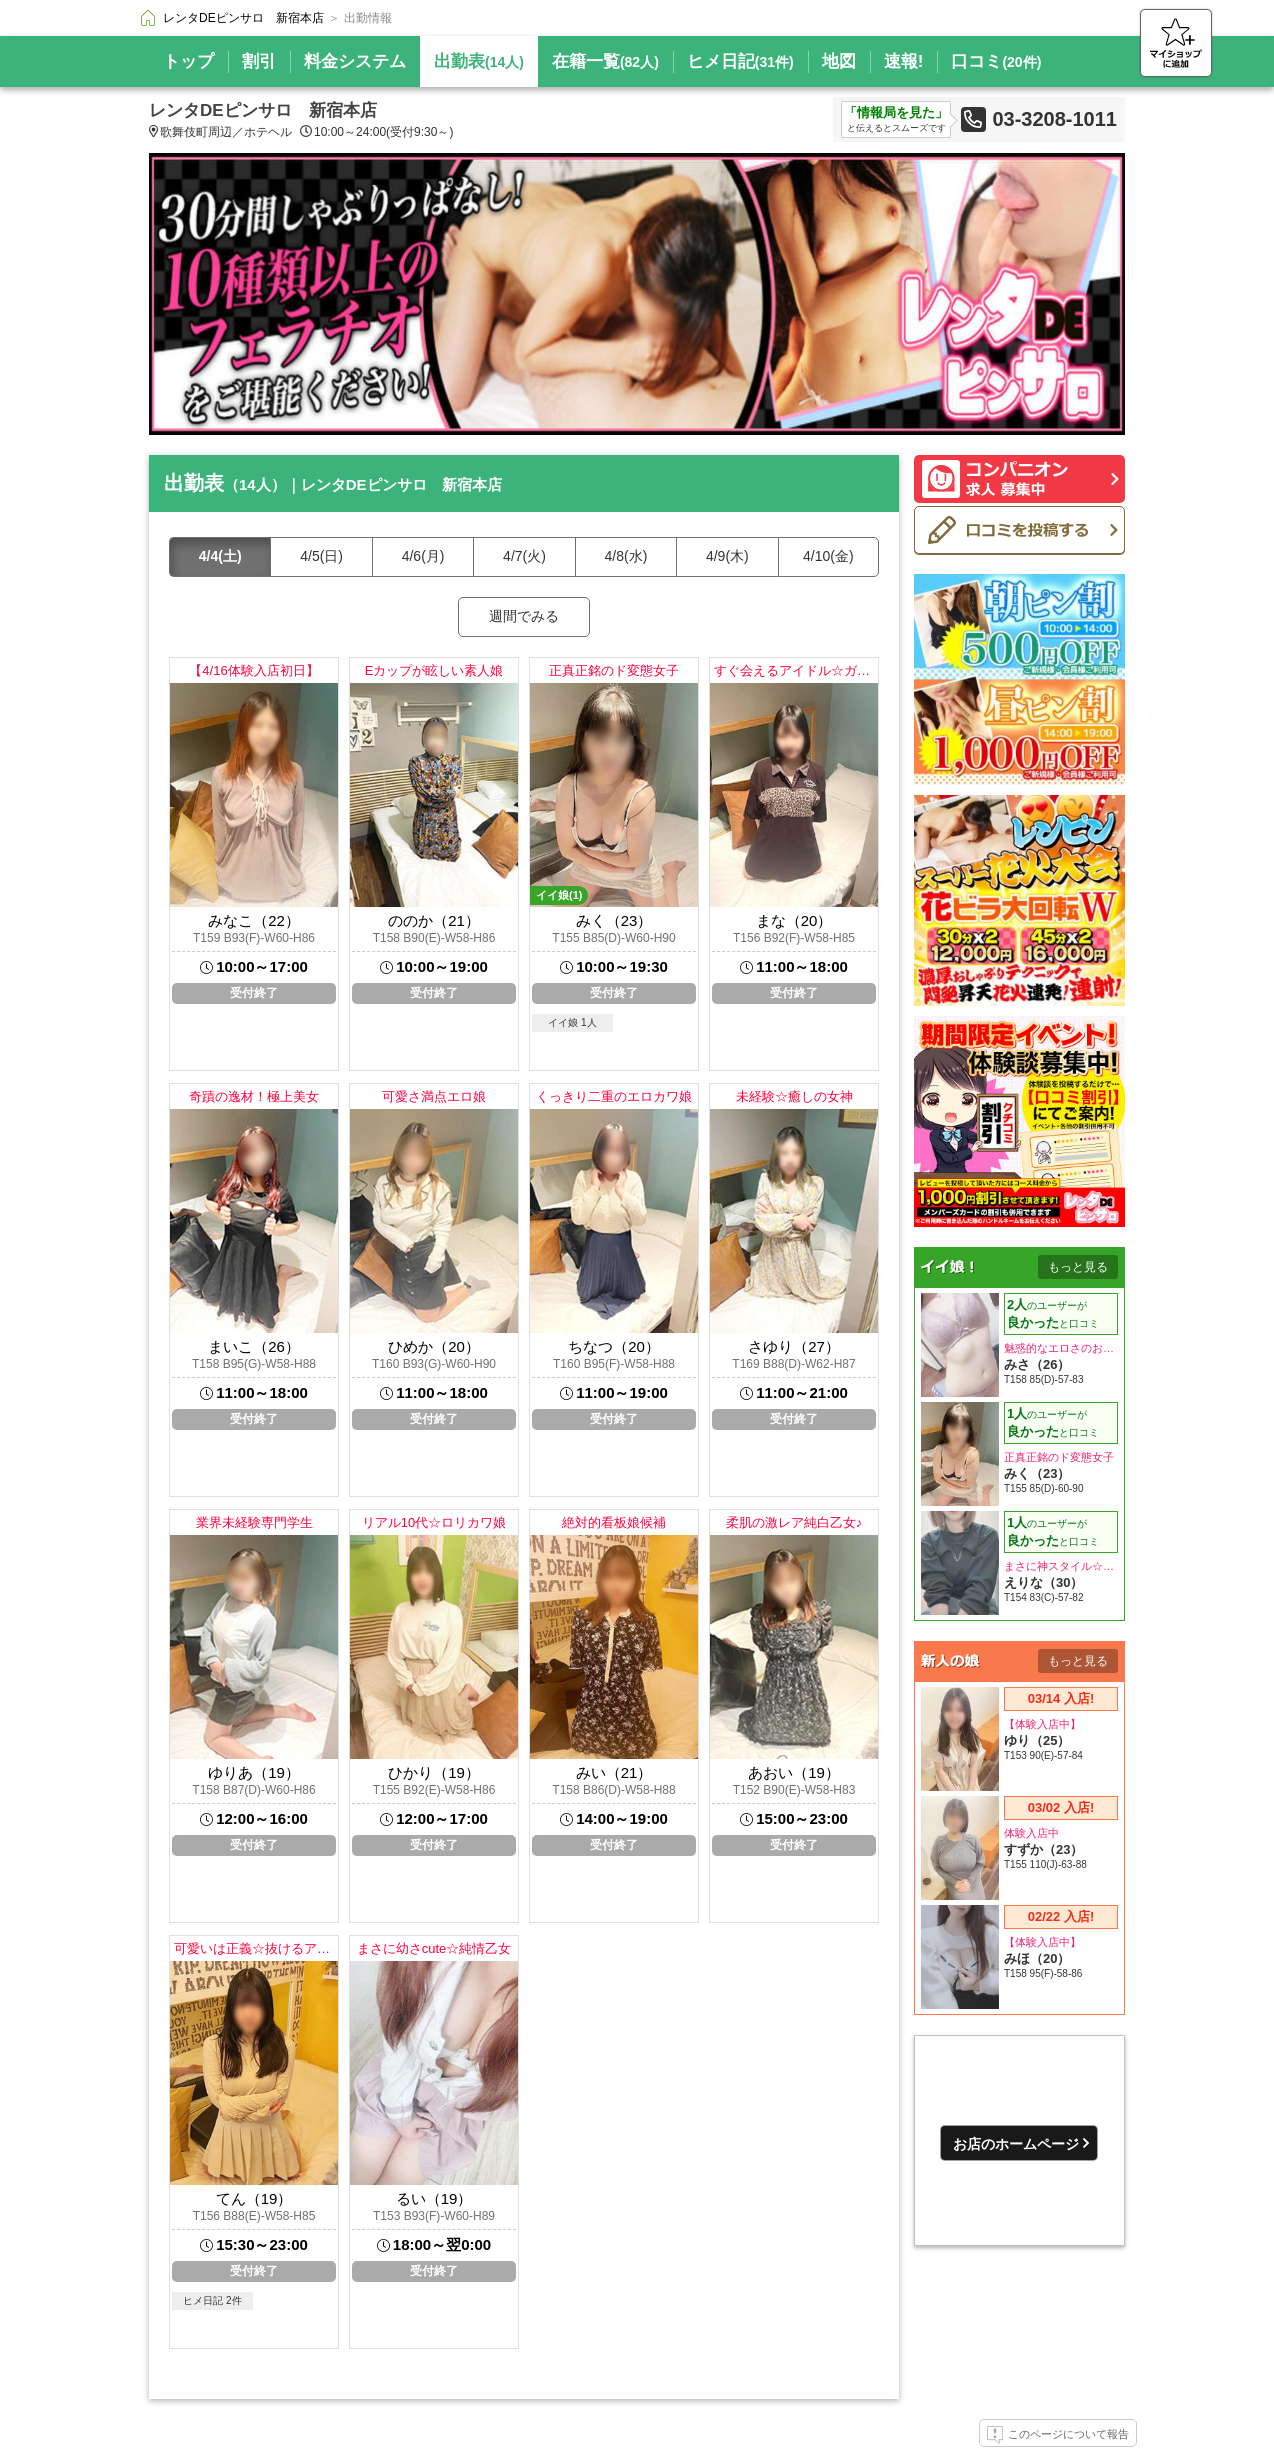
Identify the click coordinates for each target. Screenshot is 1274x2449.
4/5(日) (321, 556)
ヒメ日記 (740, 61)
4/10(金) (828, 556)
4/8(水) (626, 556)
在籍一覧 (605, 61)
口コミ (996, 61)
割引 (259, 61)
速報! (904, 61)
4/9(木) (727, 556)
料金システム (355, 61)
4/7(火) (524, 556)
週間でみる (524, 616)
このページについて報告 (1058, 2435)
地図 (839, 61)
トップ (188, 61)
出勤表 (479, 61)
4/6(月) (423, 556)
